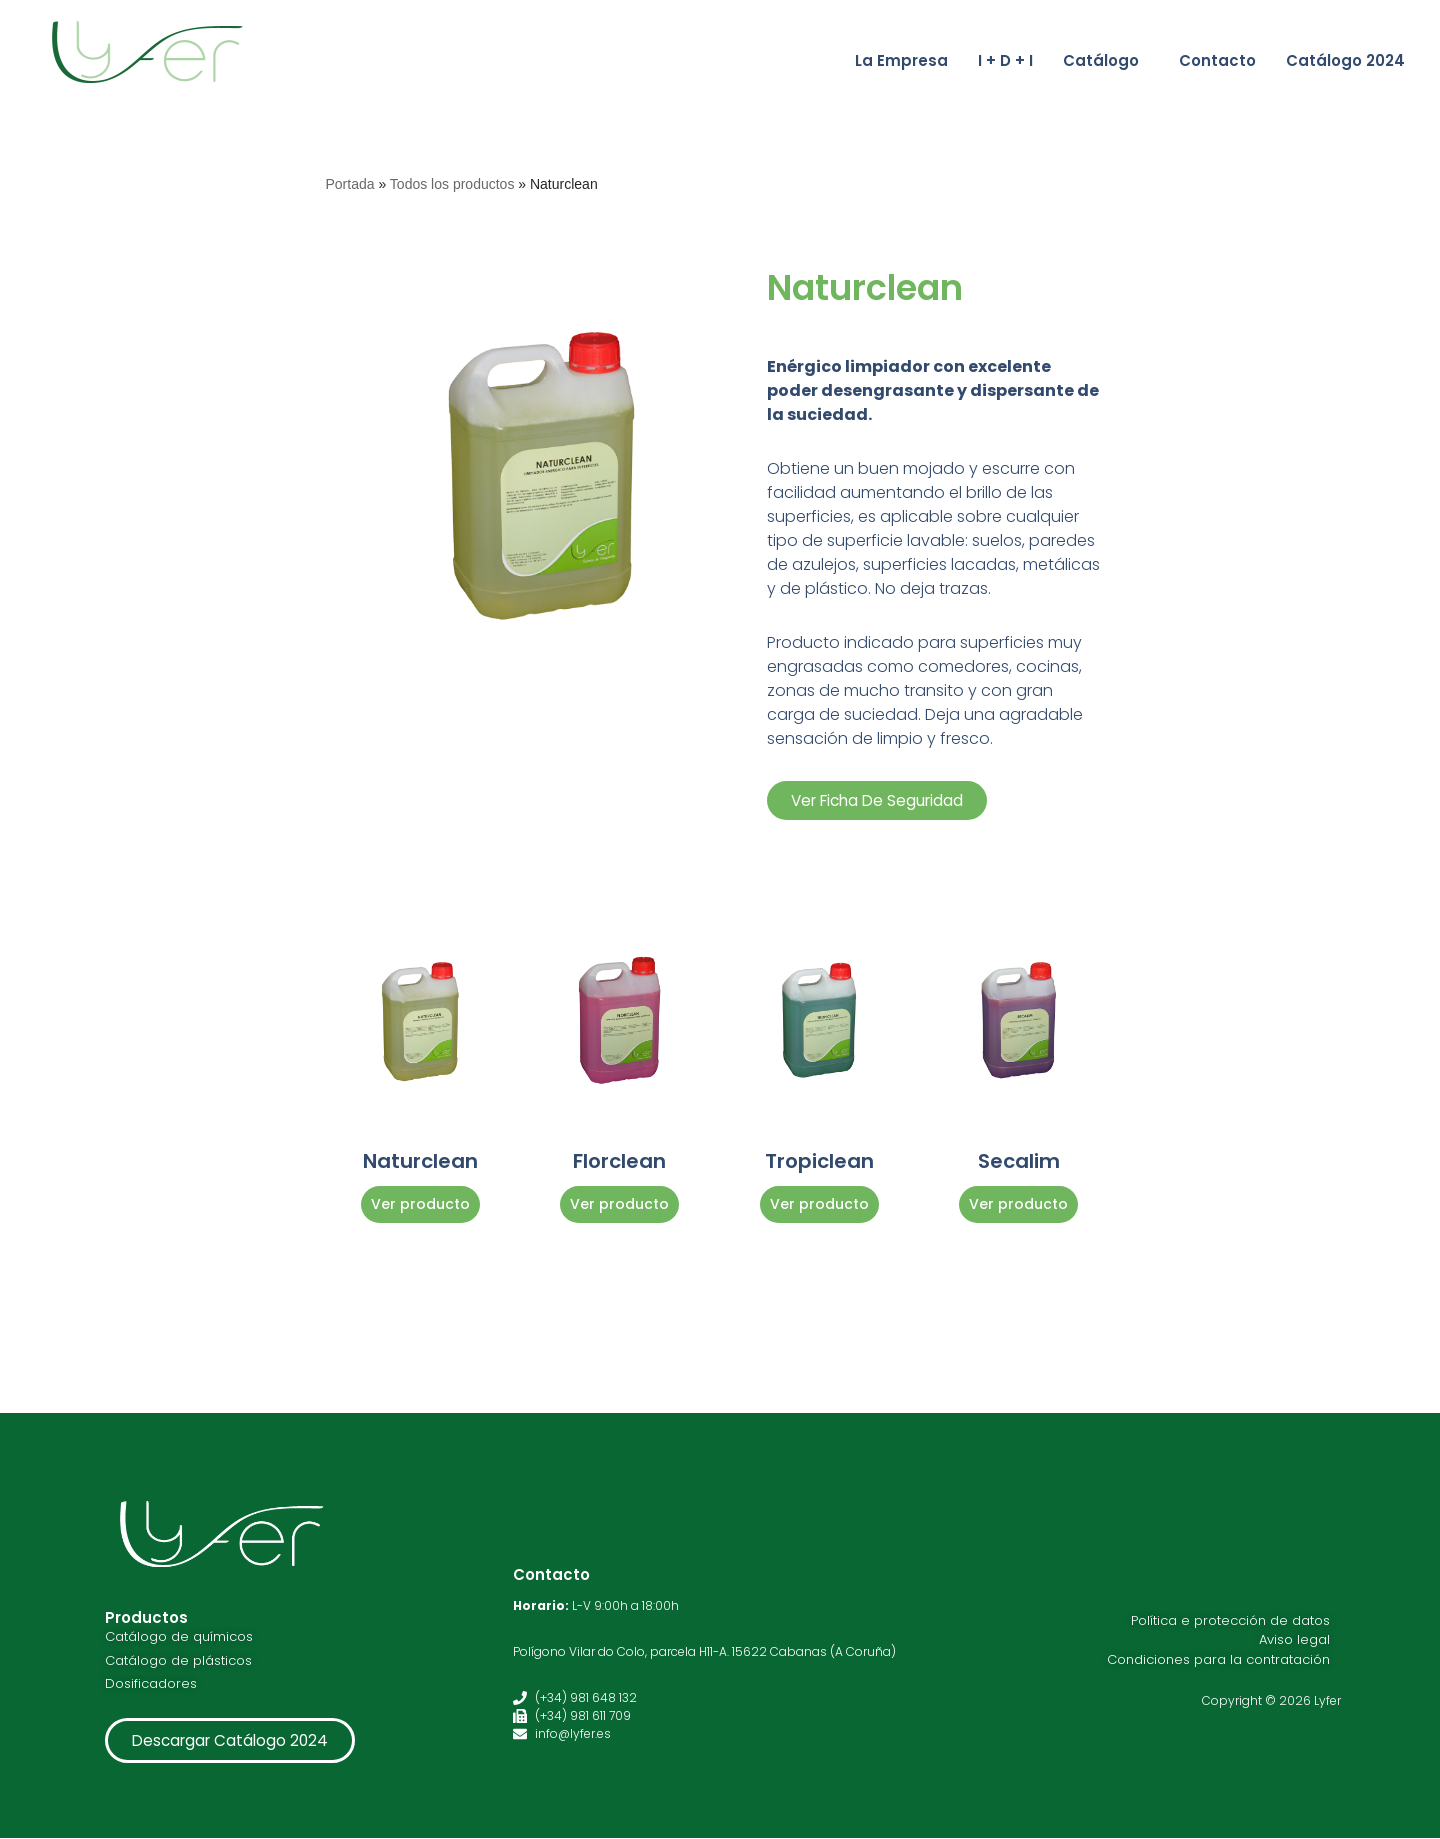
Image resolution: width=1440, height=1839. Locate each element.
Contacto (1217, 60)
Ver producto (420, 1204)
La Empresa (901, 60)
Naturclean (420, 1161)
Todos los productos (452, 184)
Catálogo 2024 (1345, 60)
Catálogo (1101, 60)
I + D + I (1005, 60)
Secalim (1019, 1161)
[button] (1106, 61)
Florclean (619, 1161)
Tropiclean (819, 1161)
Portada (350, 184)
